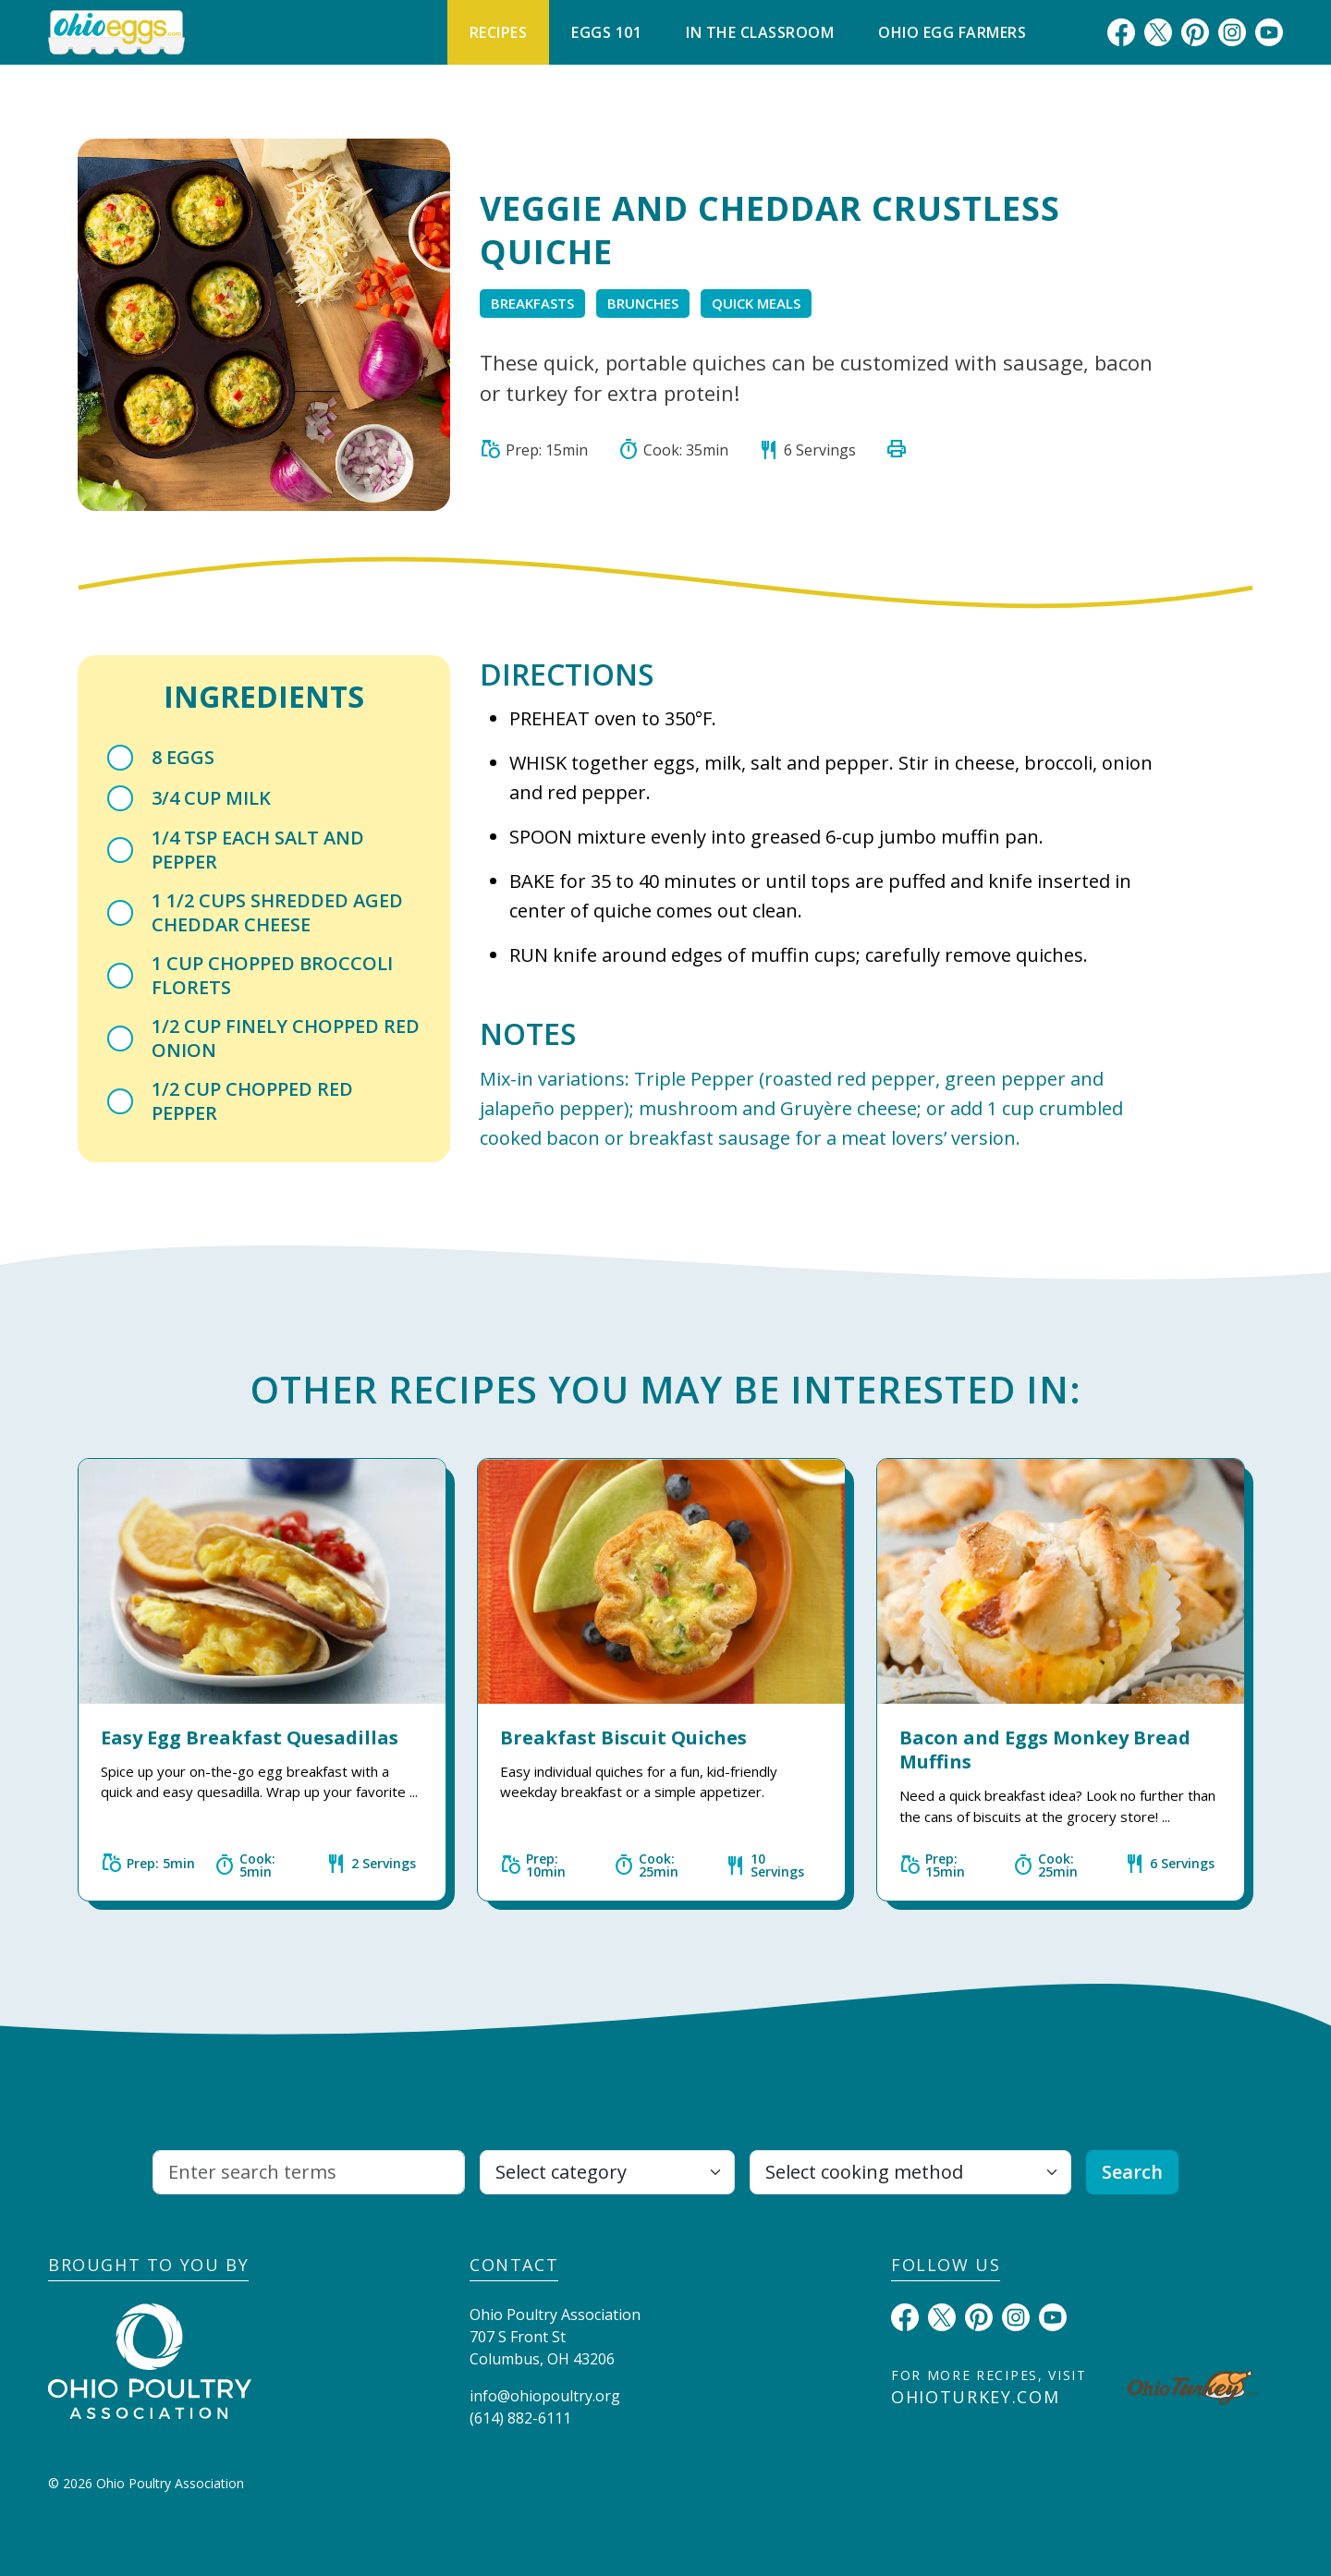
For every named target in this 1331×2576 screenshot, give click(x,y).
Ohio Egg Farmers (952, 32)
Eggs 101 (606, 32)
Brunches (642, 303)
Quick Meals (756, 303)
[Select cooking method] (910, 2172)
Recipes (499, 32)
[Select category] (607, 2172)
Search (1132, 2171)
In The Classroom (760, 32)
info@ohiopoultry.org (545, 2396)
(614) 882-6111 (520, 2418)
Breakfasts (532, 303)
